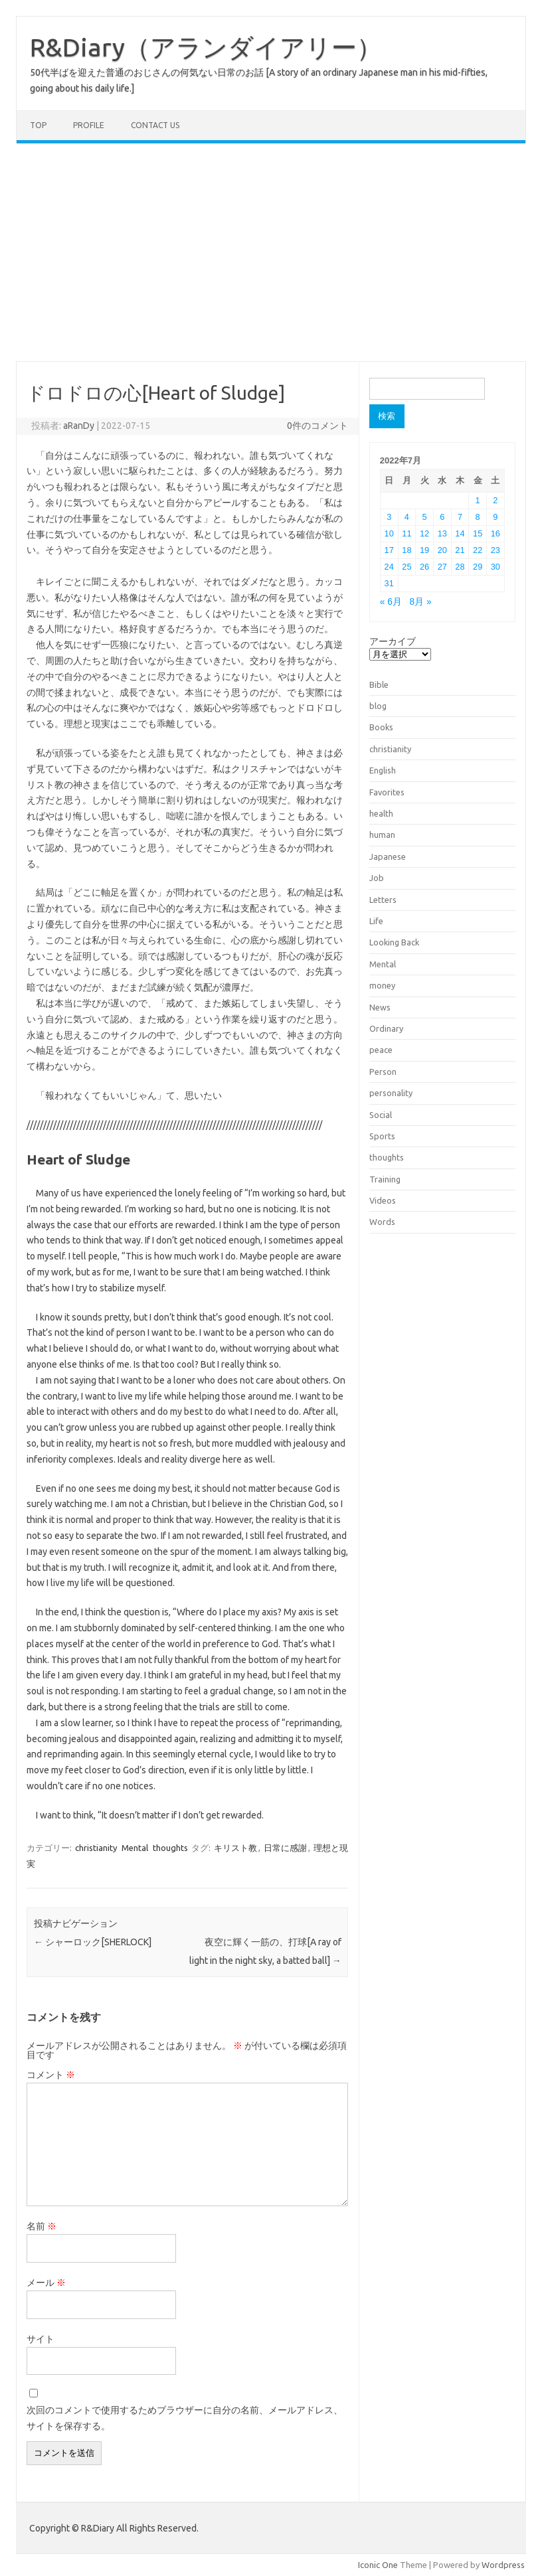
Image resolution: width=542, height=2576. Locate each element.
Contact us (155, 125)
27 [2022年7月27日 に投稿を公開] (442, 567)
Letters (383, 899)
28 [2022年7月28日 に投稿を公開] (459, 567)
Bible (379, 684)
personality (390, 1092)
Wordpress (503, 2564)
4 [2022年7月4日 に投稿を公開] (407, 517)
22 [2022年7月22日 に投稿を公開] (477, 550)
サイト (40, 2339)
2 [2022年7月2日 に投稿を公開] (495, 500)
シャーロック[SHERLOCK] (92, 1942)
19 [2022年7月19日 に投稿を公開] (424, 550)
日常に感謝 (285, 1847)
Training (385, 1179)
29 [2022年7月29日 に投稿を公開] (477, 567)
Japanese (387, 856)
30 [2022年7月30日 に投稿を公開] (495, 567)
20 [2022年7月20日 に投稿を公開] (442, 550)
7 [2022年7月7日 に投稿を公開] (460, 517)
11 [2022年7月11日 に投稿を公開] (406, 533)
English (382, 770)
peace (381, 1049)
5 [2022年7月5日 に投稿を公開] (424, 517)
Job (376, 877)
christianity (96, 1847)
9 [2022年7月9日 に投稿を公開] (495, 517)
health (381, 813)
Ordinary (386, 1028)
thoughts (170, 1847)
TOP (38, 125)
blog (378, 705)
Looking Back (394, 942)
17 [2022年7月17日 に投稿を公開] (389, 550)
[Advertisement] (271, 252)
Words (382, 1221)
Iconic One (378, 2564)
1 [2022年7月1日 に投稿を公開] (478, 500)
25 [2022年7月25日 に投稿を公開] (406, 567)
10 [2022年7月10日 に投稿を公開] (389, 533)
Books (381, 727)
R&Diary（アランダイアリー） (206, 47)
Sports (382, 1136)
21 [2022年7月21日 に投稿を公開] (459, 550)
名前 (41, 2226)
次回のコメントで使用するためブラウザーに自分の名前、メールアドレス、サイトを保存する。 (185, 2418)
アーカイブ (392, 641)
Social (380, 1114)
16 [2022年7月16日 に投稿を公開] (495, 533)
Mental (135, 1847)
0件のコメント (317, 425)
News (380, 1007)
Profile (88, 125)
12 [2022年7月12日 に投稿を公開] (424, 533)
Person (383, 1071)
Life (376, 921)
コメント (51, 2074)
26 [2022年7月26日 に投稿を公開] (424, 567)
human (382, 834)
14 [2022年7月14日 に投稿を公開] (459, 533)
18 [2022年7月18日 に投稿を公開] (406, 550)
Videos (382, 1200)
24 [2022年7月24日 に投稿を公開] (389, 567)
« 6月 (391, 602)
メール (46, 2282)
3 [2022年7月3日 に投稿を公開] (389, 517)
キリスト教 (235, 1847)
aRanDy (78, 425)
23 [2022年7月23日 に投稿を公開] (495, 550)
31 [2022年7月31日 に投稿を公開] (389, 583)
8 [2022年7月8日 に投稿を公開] (478, 517)
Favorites (387, 792)
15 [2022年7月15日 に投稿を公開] (477, 533)
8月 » (421, 602)
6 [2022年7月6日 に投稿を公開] (442, 517)
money (382, 985)
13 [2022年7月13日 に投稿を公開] (442, 533)
